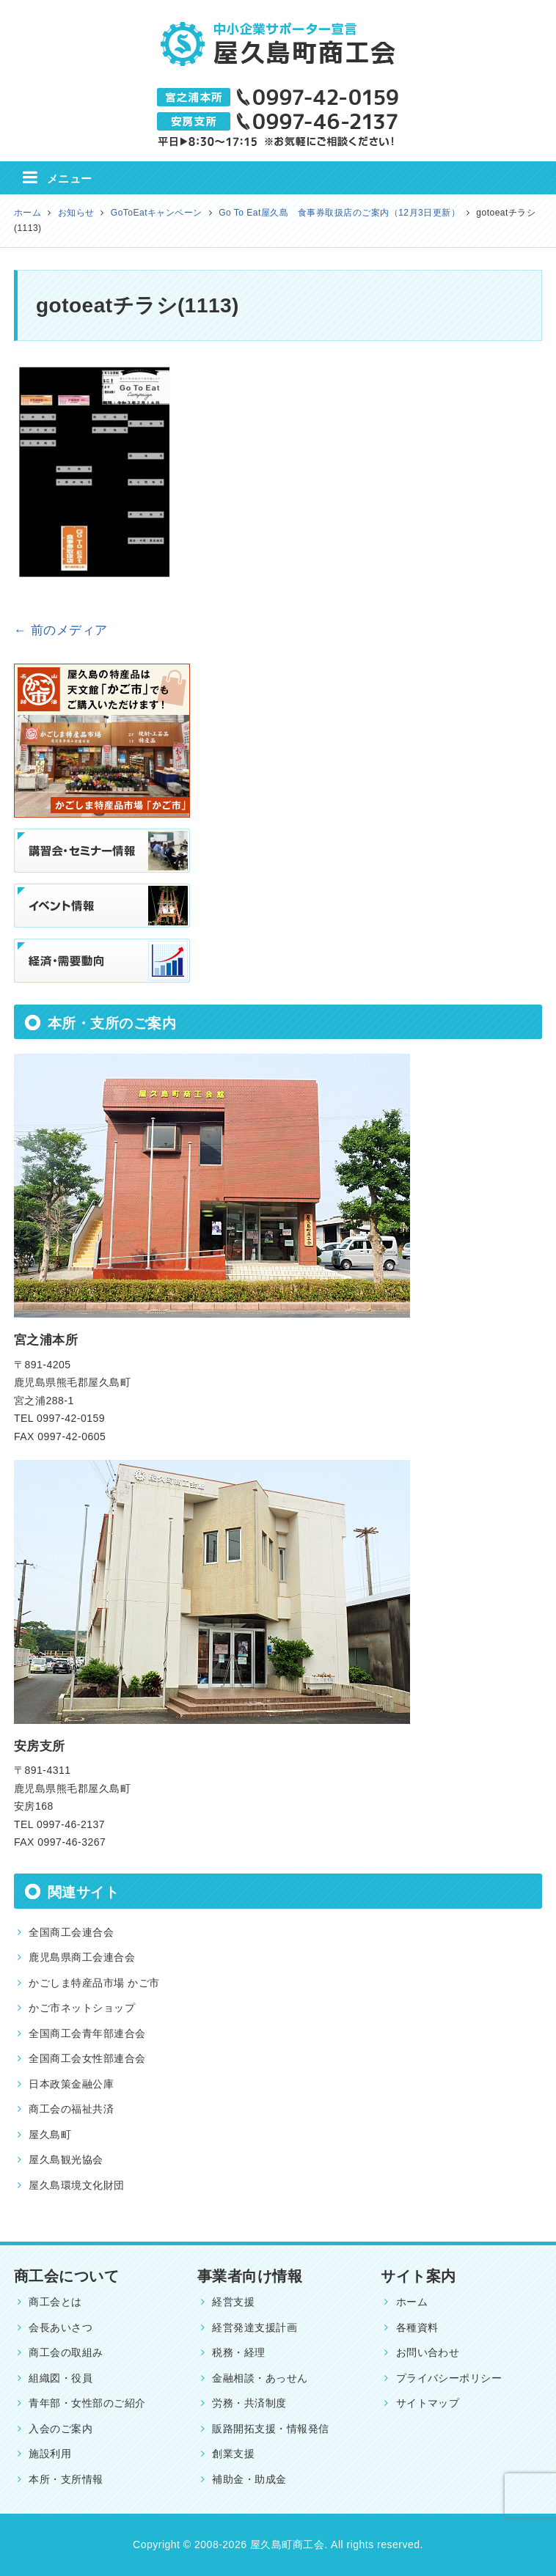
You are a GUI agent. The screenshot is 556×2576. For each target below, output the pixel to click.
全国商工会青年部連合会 (87, 2033)
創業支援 (233, 2453)
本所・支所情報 (66, 2479)
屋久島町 (50, 2134)
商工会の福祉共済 (71, 2109)
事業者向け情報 (249, 2276)
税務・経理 (238, 2352)
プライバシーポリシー (449, 2378)
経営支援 (233, 2302)
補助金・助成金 (249, 2479)
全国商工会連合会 (71, 1932)
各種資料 (417, 2327)
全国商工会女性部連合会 (87, 2058)
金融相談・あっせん (259, 2378)
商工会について (66, 2276)
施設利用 (50, 2453)
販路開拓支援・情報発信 (270, 2428)
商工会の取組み (66, 2352)
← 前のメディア (61, 630)
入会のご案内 (60, 2428)
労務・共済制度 (249, 2403)
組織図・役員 (60, 2378)
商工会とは (55, 2302)
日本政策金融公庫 (71, 2084)
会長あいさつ (60, 2327)
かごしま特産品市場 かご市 (94, 1983)
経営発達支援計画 (254, 2327)
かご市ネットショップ (82, 2008)
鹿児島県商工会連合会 (82, 1957)
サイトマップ (428, 2403)
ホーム (412, 2302)
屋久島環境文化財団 (76, 2185)
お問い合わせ (428, 2352)
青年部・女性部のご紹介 (87, 2403)
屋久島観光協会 (66, 2159)
